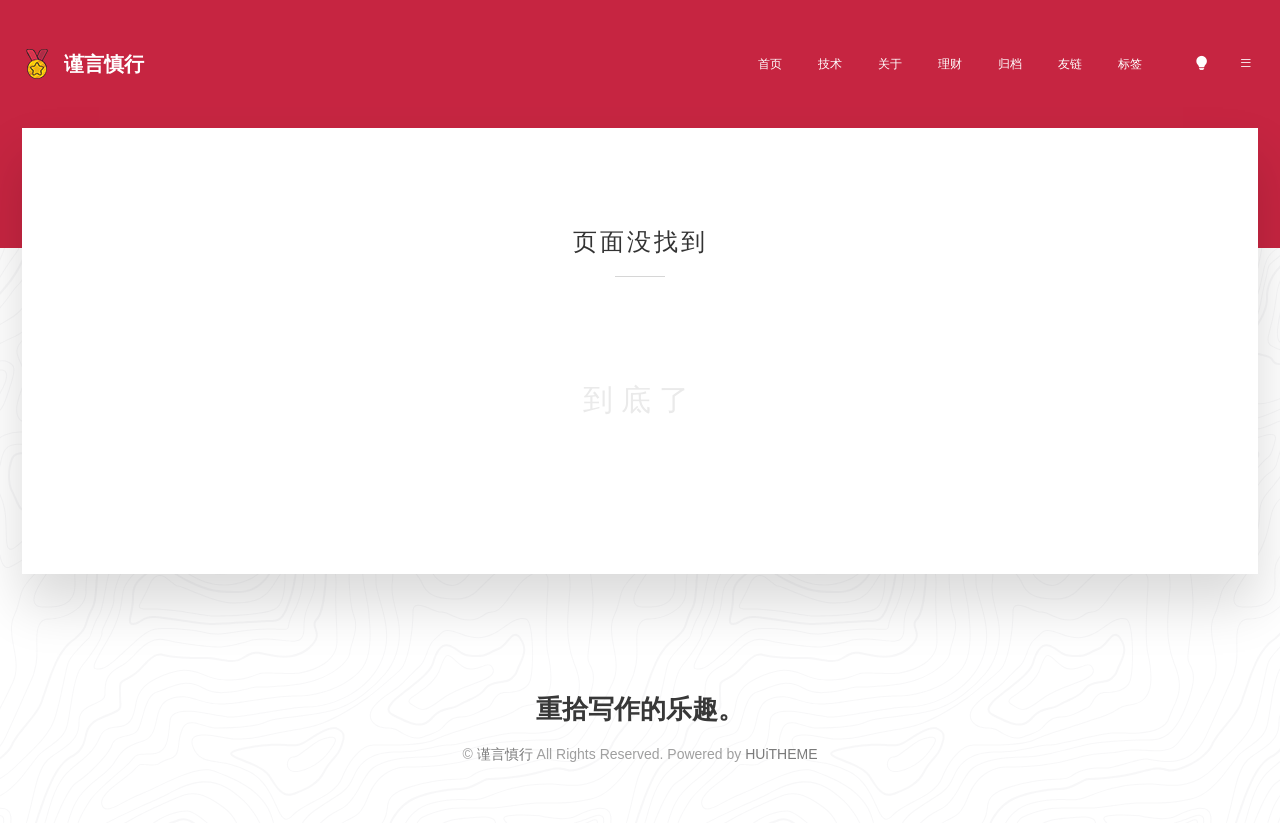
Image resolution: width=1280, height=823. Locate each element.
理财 (950, 64)
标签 (1130, 64)
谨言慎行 (505, 754)
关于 (890, 64)
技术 (830, 64)
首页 (770, 64)
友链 (1070, 64)
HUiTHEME (781, 754)
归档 (1010, 64)
